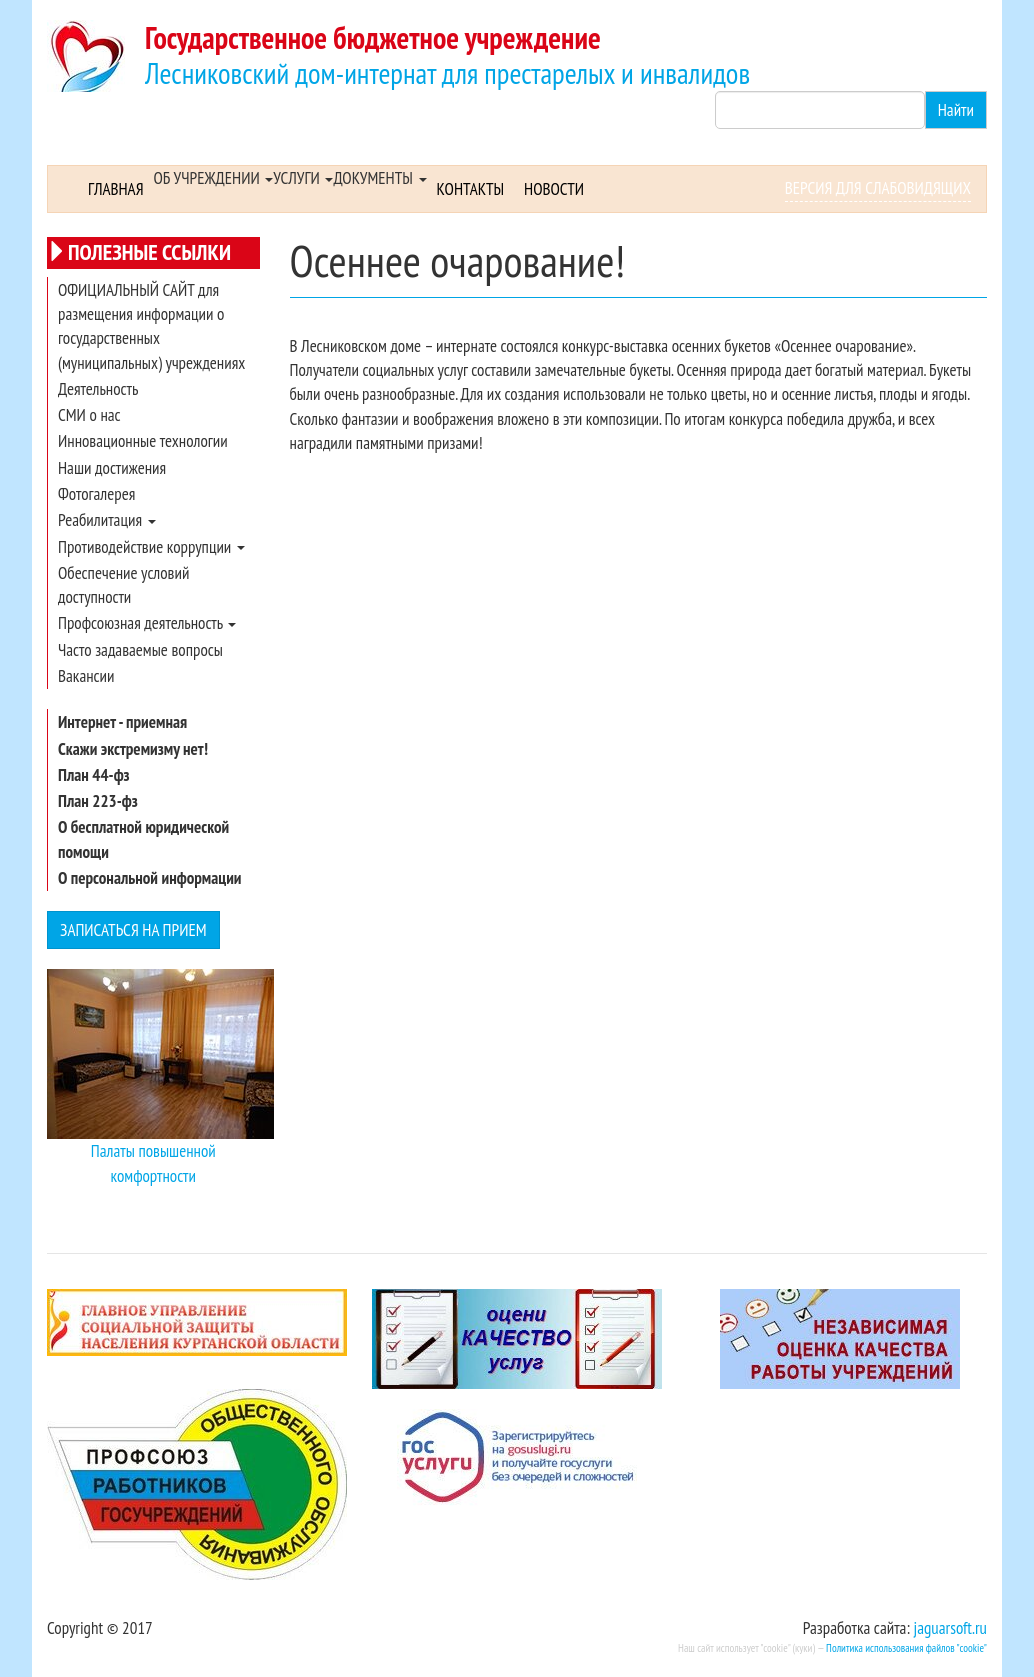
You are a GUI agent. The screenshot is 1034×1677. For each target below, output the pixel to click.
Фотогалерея (96, 494)
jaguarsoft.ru (950, 1628)
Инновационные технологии (143, 441)
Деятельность (98, 389)
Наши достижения (112, 468)
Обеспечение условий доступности (123, 585)
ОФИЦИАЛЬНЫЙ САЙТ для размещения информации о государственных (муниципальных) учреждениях (151, 326)
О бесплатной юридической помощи (143, 839)
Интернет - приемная (122, 722)
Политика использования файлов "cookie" (906, 1648)
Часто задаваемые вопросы (140, 650)
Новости (554, 189)
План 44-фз (94, 775)
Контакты (471, 189)
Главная (116, 189)
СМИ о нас (89, 415)
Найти (956, 110)
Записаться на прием (133, 930)
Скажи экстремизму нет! (133, 749)
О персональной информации (149, 878)
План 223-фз (98, 801)
